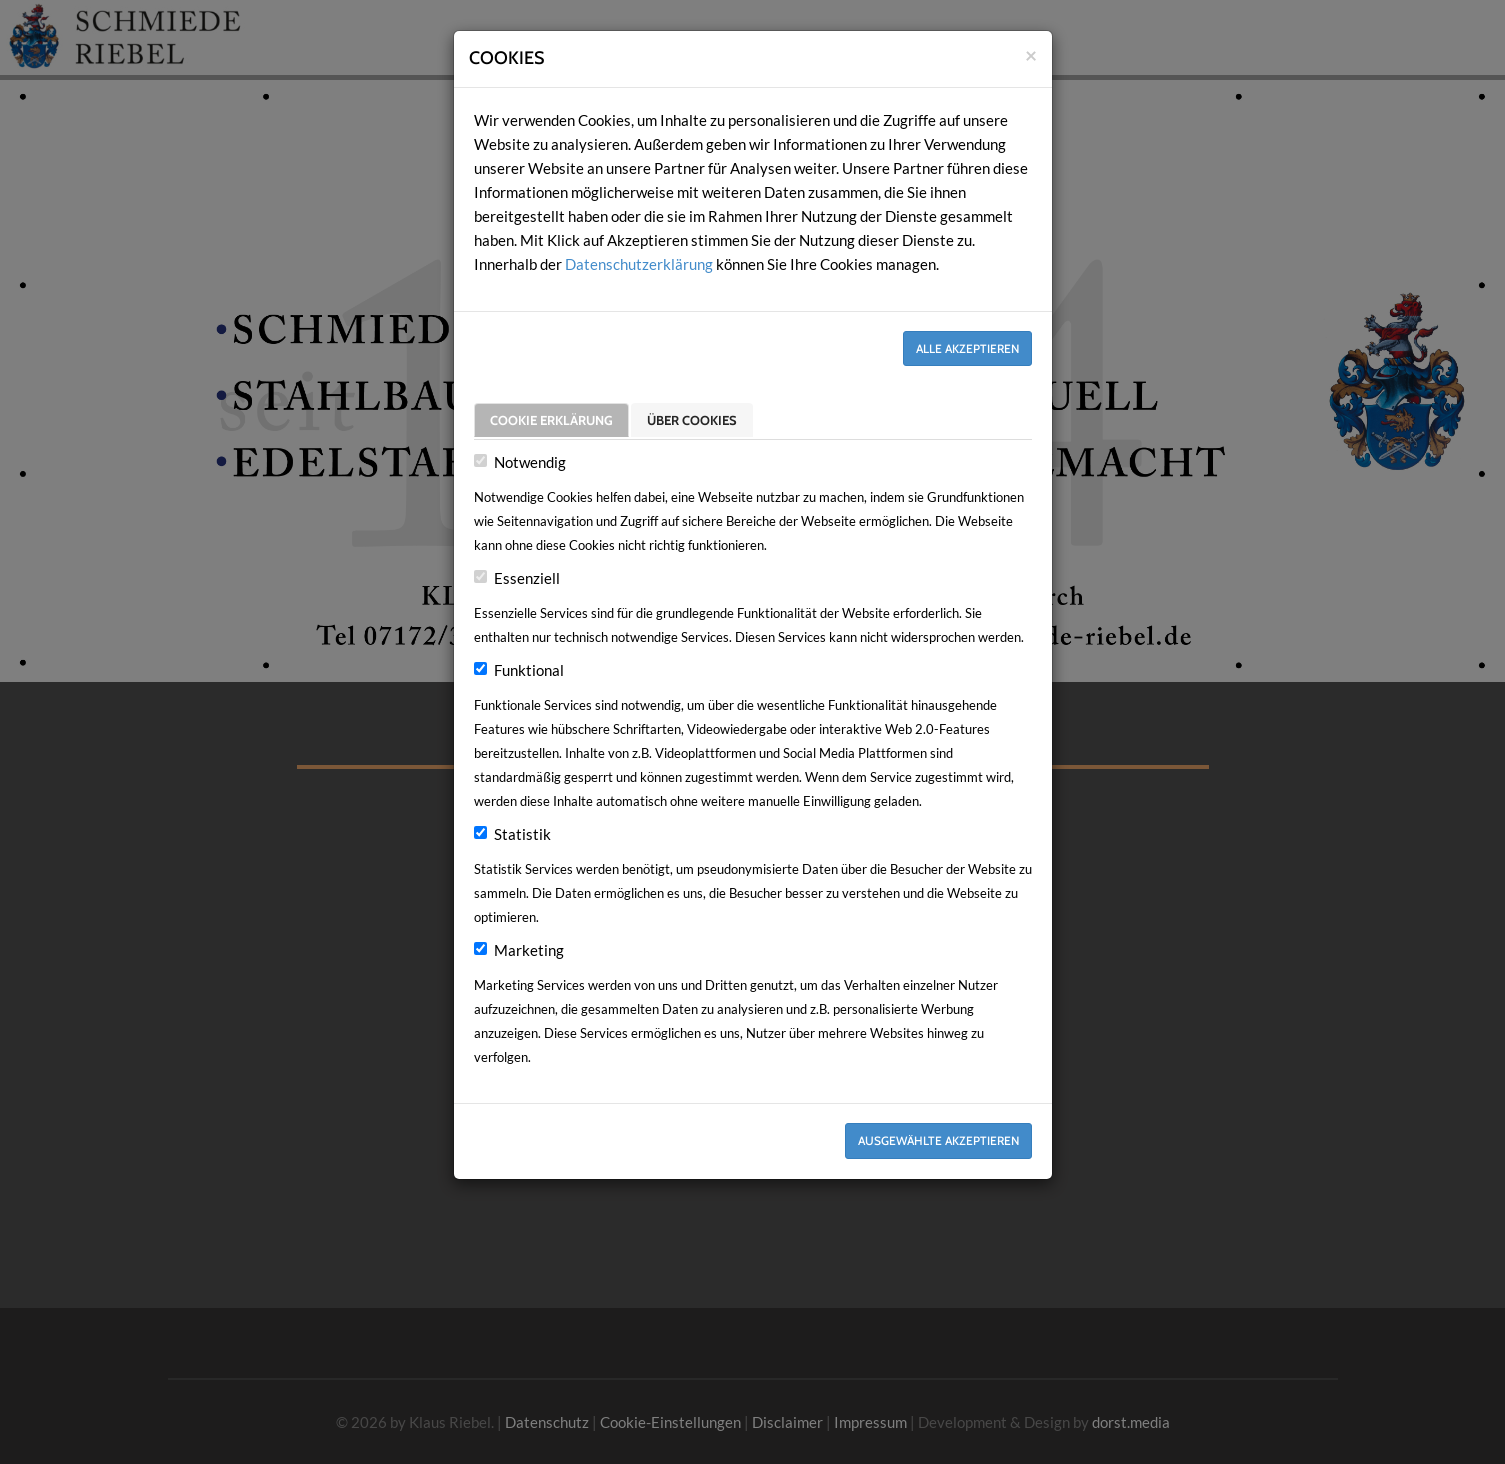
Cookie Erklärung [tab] (551, 419)
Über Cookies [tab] (692, 419)
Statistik (522, 834)
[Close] (1031, 54)
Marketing (529, 950)
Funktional (529, 670)
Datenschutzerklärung (639, 264)
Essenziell (527, 578)
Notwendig (530, 462)
